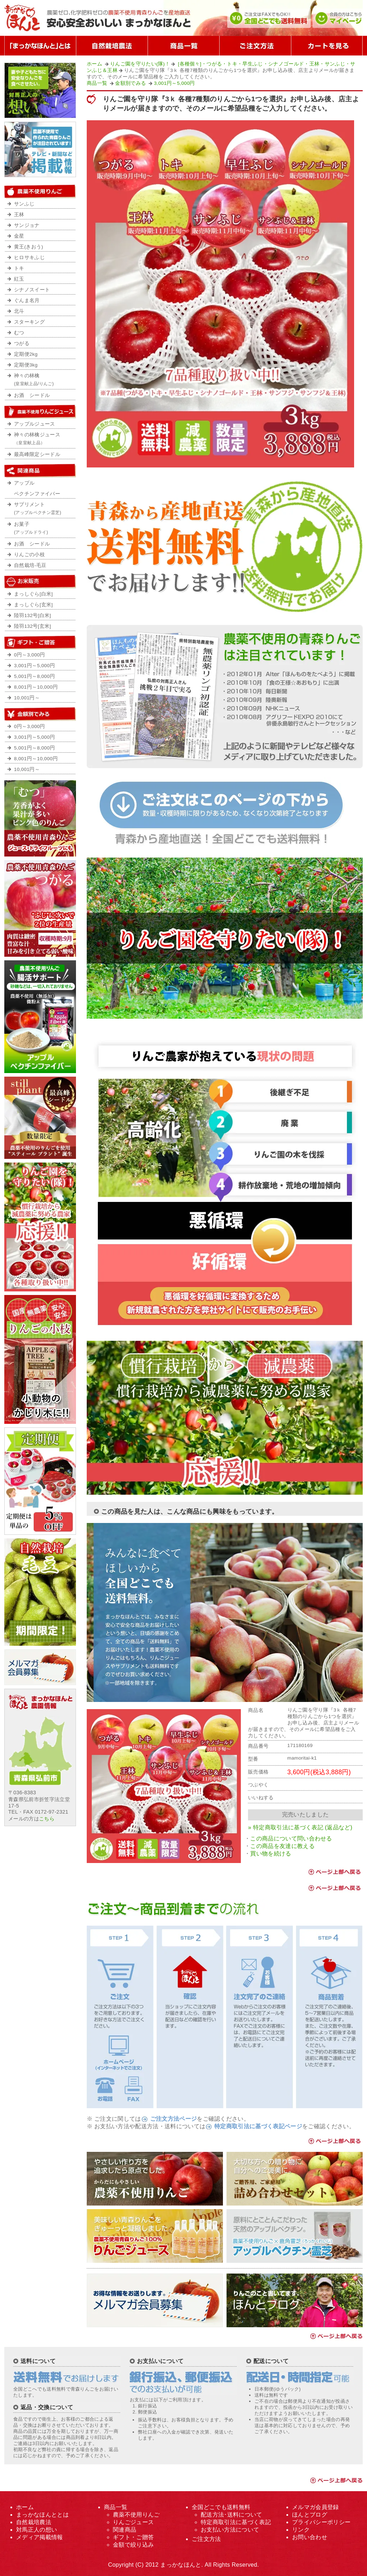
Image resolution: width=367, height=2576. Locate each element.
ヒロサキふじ (29, 257)
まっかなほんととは (42, 2515)
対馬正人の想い (36, 2530)
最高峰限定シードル (37, 454)
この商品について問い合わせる (291, 1838)
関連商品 (124, 2530)
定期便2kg (26, 354)
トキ (19, 268)
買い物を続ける (270, 1853)
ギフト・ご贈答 (133, 2537)
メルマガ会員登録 (315, 2507)
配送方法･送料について (231, 2515)
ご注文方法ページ (173, 2119)
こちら (46, 1818)
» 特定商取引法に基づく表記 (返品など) (300, 1827)
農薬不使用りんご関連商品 (40, 471)
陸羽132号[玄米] (32, 626)
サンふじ (24, 204)
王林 (19, 214)
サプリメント (43, 510)
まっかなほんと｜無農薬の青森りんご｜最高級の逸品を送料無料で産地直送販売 (102, 18)
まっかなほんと (180, 2565)
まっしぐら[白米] (33, 594)
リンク (301, 2530)
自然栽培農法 (33, 2522)
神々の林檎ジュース (43, 440)
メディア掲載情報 (39, 2537)
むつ (19, 332)
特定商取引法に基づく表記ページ (258, 2126)
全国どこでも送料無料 (221, 2507)
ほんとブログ (309, 2515)
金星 (19, 236)
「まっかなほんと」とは (40, 45)
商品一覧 (183, 45)
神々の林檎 (43, 381)
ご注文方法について (255, 45)
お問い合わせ (309, 2537)
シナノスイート (32, 289)
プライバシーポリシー (321, 2522)
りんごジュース (133, 2522)
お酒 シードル (32, 395)
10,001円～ (27, 697)
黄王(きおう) (28, 246)
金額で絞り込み (40, 714)
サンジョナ (27, 225)
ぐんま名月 (27, 300)
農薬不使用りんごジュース (40, 411)
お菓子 (43, 530)
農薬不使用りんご (40, 191)
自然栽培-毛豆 (30, 565)
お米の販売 (40, 581)
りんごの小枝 (29, 554)
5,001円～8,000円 (34, 676)
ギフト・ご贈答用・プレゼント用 (40, 642)
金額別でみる (130, 83)
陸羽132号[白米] (32, 615)
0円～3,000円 (29, 655)
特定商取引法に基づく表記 (236, 2522)
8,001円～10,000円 (36, 687)
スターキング (29, 322)
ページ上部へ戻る (334, 1872)
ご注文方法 (206, 2539)
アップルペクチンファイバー (37, 488)
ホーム (94, 64)
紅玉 (19, 279)
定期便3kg (26, 365)
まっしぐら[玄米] (33, 604)
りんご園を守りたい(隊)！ (140, 64)
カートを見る (327, 45)
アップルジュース (34, 424)
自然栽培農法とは (112, 45)
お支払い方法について (230, 2530)
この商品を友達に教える (282, 1846)
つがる (21, 343)
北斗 (19, 311)
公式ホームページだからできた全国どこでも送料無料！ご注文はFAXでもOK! (269, 18)
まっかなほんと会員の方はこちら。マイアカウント (338, 18)
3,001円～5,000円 (174, 83)
